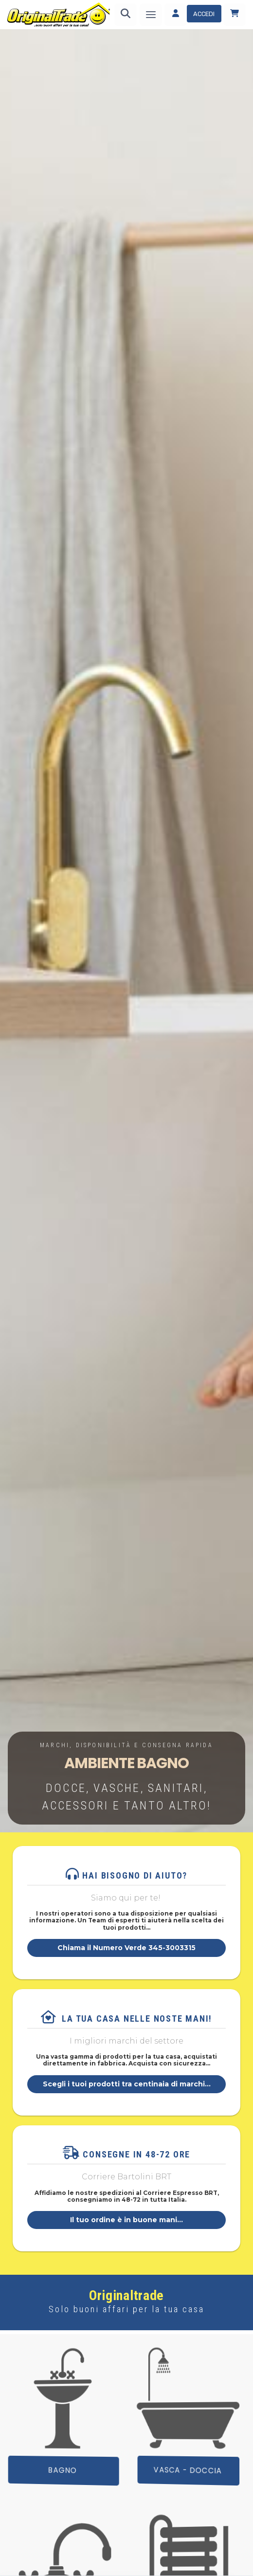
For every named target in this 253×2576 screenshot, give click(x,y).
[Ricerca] (125, 14)
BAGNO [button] (62, 2470)
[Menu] (151, 14)
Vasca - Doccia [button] (188, 2471)
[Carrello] (234, 14)
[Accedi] (192, 14)
